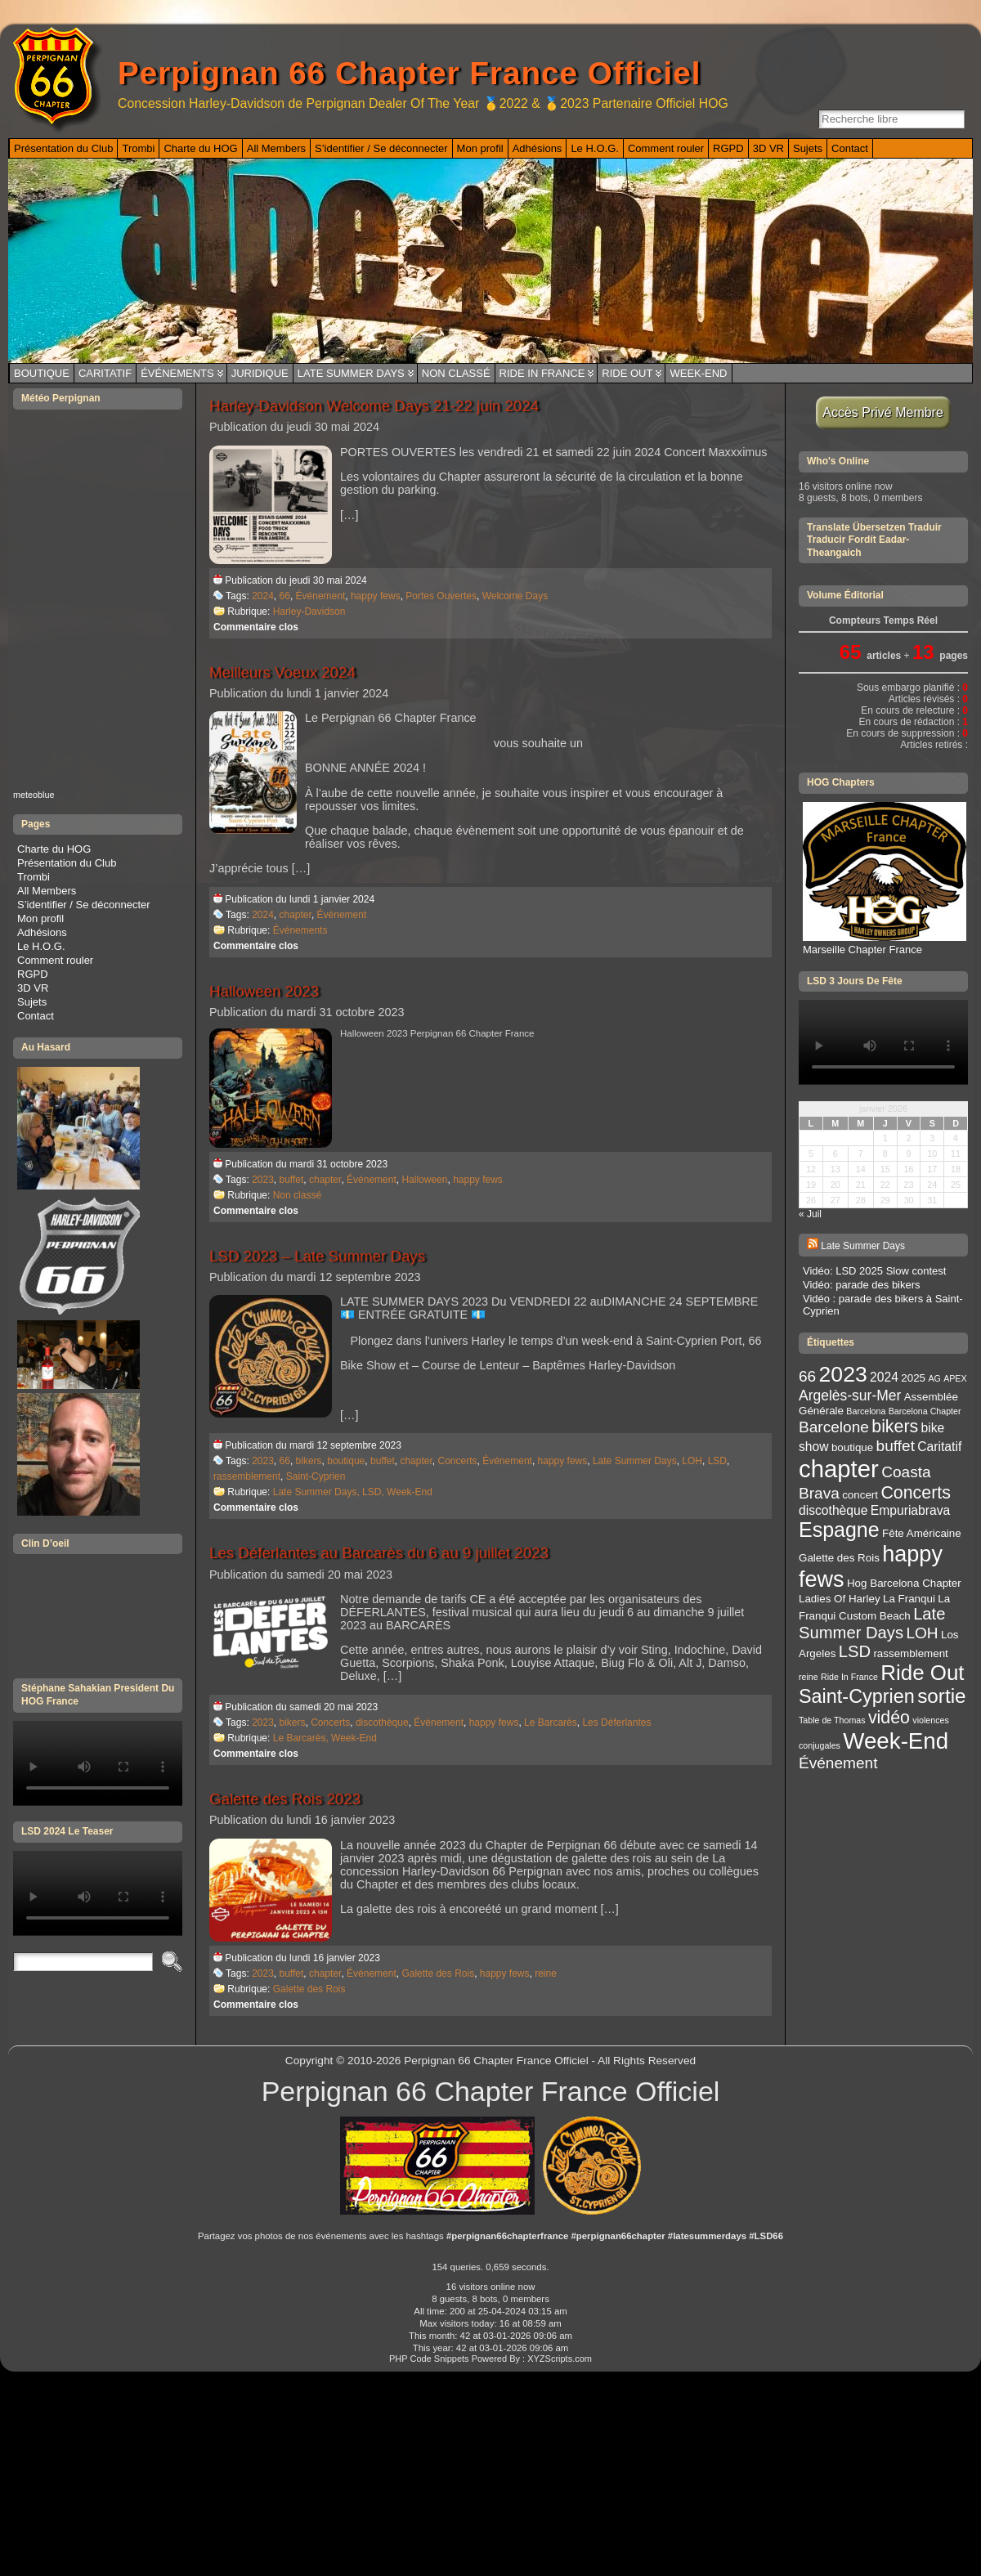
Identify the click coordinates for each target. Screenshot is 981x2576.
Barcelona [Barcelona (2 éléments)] (865, 1411)
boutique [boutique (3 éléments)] (852, 1447)
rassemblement (246, 1476)
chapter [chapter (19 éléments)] (839, 1468)
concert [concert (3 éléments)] (860, 1495)
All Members (46, 891)
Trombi (33, 877)
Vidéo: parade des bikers (862, 1285)
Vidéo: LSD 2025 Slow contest (874, 1271)
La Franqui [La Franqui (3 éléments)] (909, 1599)
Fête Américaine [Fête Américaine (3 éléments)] (921, 1533)
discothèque (382, 1722)
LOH (692, 1461)
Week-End (698, 373)
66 (285, 596)
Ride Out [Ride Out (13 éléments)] (922, 1672)
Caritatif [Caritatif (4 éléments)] (939, 1447)
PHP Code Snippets (429, 2358)
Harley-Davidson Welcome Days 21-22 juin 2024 (374, 405)
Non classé (456, 373)
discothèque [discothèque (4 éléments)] (833, 1510)
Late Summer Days (351, 373)
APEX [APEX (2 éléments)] (954, 1378)
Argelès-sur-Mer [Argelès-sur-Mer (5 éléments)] (850, 1395)
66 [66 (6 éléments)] (807, 1376)
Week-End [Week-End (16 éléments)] (895, 1741)
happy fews (376, 596)
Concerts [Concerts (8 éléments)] (915, 1493)
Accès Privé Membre (883, 412)
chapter (295, 915)
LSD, (374, 1492)
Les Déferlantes (616, 1722)
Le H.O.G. (41, 946)
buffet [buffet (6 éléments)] (895, 1445)
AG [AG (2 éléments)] (934, 1378)
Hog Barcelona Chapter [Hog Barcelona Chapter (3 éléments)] (904, 1583)
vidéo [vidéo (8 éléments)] (889, 1717)
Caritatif (105, 373)
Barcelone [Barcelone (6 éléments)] (834, 1427)
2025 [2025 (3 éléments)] (913, 1378)
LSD (717, 1461)
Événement (321, 596)
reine (546, 1973)
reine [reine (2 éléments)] (808, 1677)
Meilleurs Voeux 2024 (282, 672)
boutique (346, 1461)
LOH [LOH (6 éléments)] (922, 1633)
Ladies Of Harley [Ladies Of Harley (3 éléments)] (839, 1599)
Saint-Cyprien (316, 1476)
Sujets (32, 1002)
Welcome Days (515, 596)
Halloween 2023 (264, 991)
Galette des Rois (437, 1973)
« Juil (810, 1214)
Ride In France (542, 373)
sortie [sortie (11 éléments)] (941, 1696)
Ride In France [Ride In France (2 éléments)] (849, 1677)
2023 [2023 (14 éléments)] (843, 1374)
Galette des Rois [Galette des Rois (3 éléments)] (839, 1558)
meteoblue (34, 795)
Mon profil (40, 918)
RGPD (32, 974)
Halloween (424, 1179)
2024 (263, 596)
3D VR (32, 988)
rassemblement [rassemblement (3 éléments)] (910, 1653)
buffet (292, 1179)
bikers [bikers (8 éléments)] (894, 1426)
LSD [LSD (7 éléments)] (855, 1651)
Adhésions (42, 932)
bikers (309, 1461)
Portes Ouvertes (441, 596)
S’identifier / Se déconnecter (83, 904)
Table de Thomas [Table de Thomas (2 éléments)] (832, 1720)
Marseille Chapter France (884, 943)
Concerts (457, 1461)
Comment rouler (55, 960)
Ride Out (627, 373)
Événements (177, 373)
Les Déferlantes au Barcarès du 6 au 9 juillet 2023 (379, 1552)
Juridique (260, 373)
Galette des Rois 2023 (285, 1799)
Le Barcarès (550, 1722)
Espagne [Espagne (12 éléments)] (839, 1529)
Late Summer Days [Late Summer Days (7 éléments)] (872, 1623)
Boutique (41, 373)
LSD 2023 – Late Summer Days (317, 1256)
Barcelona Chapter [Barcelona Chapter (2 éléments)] (925, 1411)
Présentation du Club (66, 863)
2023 (263, 1179)
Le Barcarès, (302, 1738)
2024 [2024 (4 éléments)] (884, 1377)
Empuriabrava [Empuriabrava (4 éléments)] (910, 1510)
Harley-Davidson (309, 611)
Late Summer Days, (317, 1492)
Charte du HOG (54, 849)
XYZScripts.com (559, 2358)
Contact (35, 1016)
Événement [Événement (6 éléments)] (838, 1763)
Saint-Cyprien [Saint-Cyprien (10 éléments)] (857, 1696)
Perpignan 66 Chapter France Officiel (409, 73)
